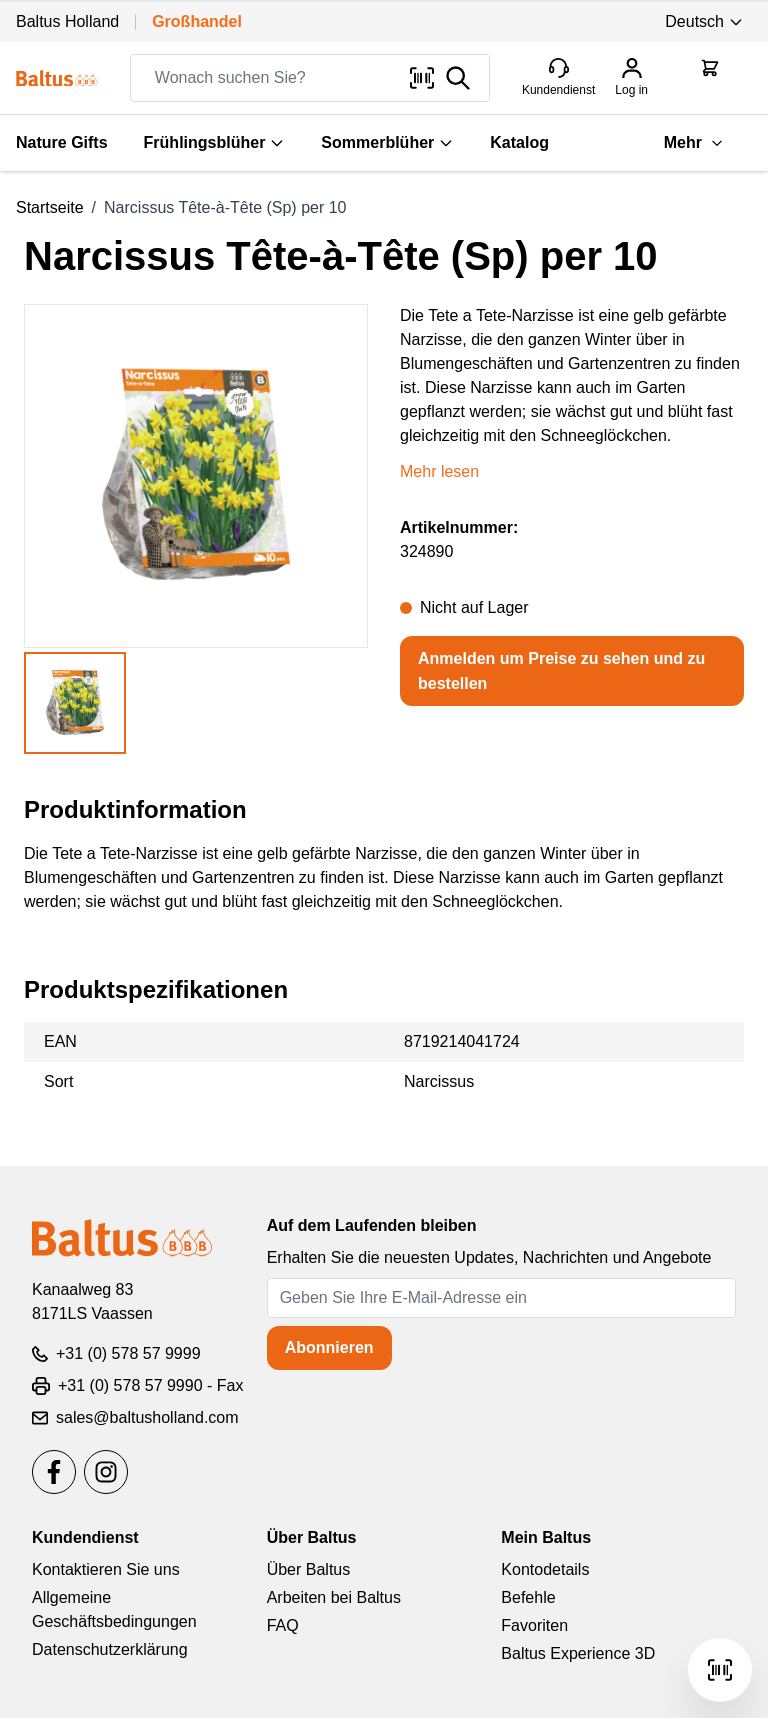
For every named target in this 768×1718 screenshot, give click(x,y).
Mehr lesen (439, 471)
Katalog (519, 142)
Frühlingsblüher (215, 142)
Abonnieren (329, 1347)
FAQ (283, 1625)
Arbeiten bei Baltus (334, 1597)
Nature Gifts (62, 142)
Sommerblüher (387, 142)
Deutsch (704, 21)
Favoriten (534, 1625)
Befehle (528, 1597)
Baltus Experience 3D (578, 1653)
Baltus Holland (67, 21)
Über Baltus (309, 1569)
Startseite (50, 207)
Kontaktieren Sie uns (106, 1569)
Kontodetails (545, 1569)
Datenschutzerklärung (110, 1649)
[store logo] (57, 78)
